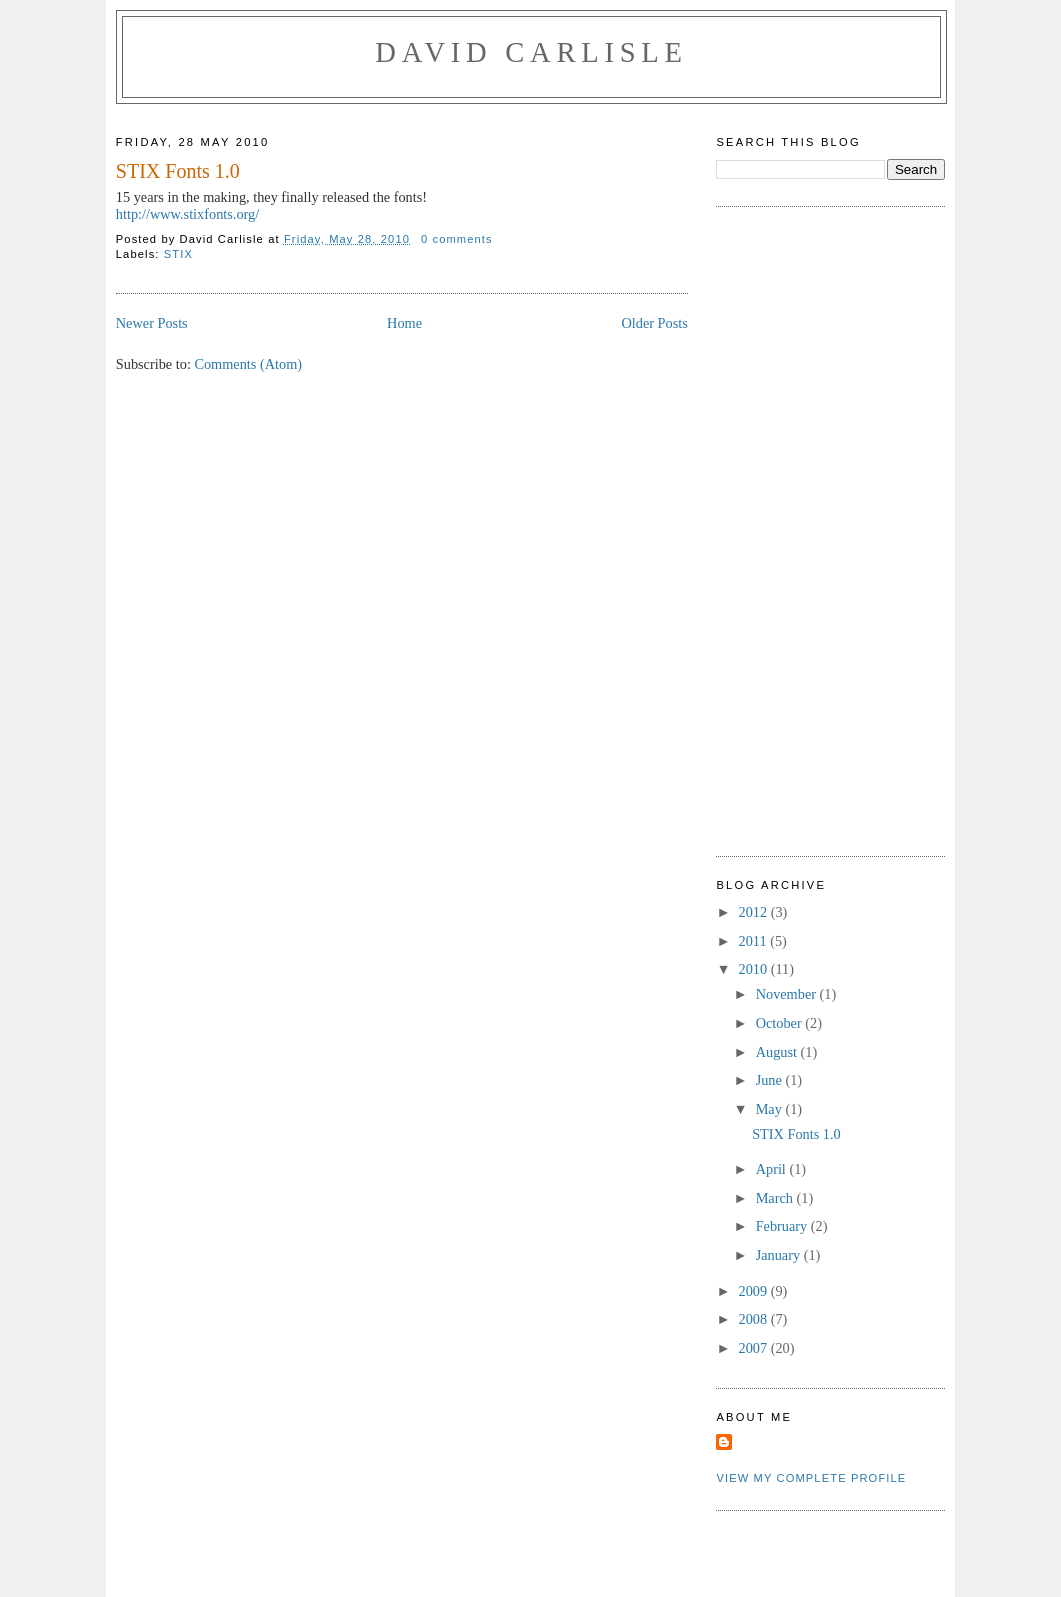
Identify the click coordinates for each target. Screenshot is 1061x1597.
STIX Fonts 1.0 (178, 171)
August (778, 1052)
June (771, 1080)
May (771, 1109)
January (780, 1255)
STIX (178, 254)
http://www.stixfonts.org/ (187, 214)
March (776, 1198)
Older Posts (654, 323)
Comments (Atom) (248, 364)
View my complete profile (811, 1478)
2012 (755, 912)
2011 (755, 941)
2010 (755, 969)
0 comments (457, 239)
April (773, 1169)
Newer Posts (152, 323)
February (783, 1226)
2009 (755, 1291)
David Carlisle (531, 52)
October (781, 1023)
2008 (755, 1319)
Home (404, 323)
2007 (755, 1348)
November (788, 994)
